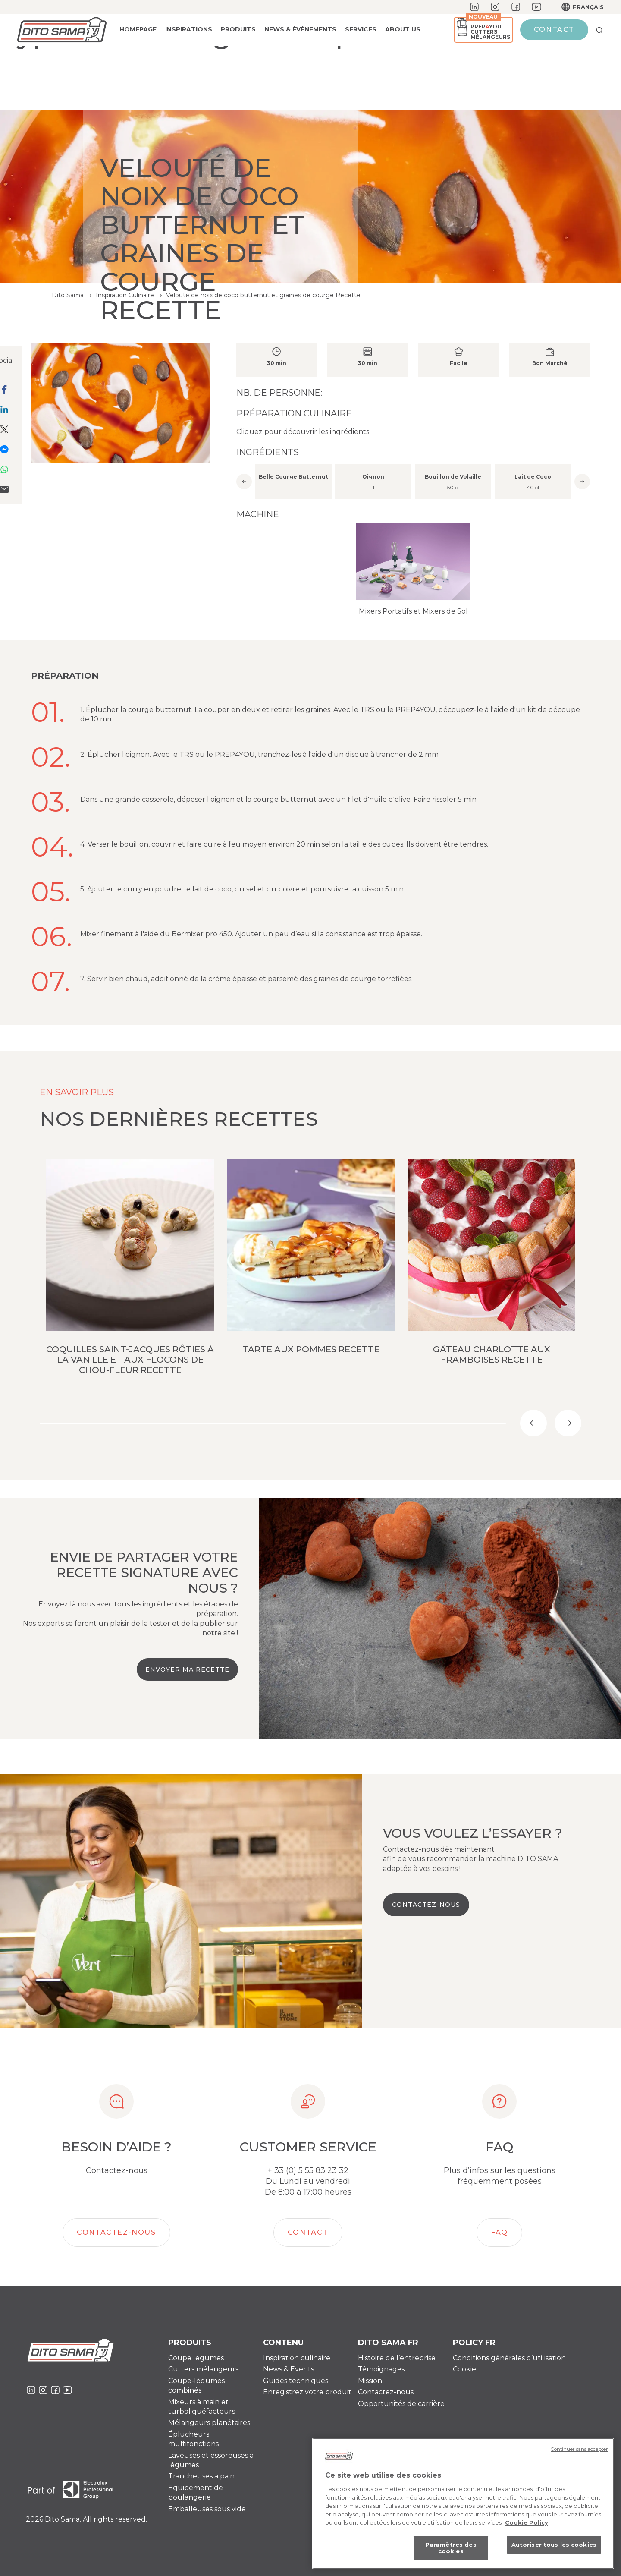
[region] (463, 2506)
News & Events (288, 2369)
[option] (413, 480)
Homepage (138, 29)
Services (360, 29)
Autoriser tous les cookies (553, 2547)
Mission (370, 2381)
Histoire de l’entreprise (397, 2358)
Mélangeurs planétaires (209, 2423)
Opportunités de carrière (401, 2404)
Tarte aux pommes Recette (311, 1349)
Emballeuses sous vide (207, 2509)
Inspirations (188, 29)
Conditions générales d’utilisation (509, 2358)
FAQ (499, 2232)
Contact (554, 29)
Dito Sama (68, 295)
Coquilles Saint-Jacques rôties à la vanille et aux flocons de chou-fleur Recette (130, 1359)
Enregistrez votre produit (307, 2392)
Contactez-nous (426, 1904)
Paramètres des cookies (451, 2551)
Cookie (464, 2369)
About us (402, 29)
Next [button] (582, 481)
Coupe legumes (196, 2358)
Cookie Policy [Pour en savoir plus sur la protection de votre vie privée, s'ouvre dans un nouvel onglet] (526, 2525)
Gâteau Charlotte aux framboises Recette (491, 1354)
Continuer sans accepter (579, 2452)
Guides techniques (295, 2381)
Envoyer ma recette (187, 1669)
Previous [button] (244, 481)
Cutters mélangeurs (203, 2369)
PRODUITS (238, 29)
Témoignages (381, 2369)
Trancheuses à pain (201, 2476)
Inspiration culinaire (296, 2358)
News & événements (300, 29)
